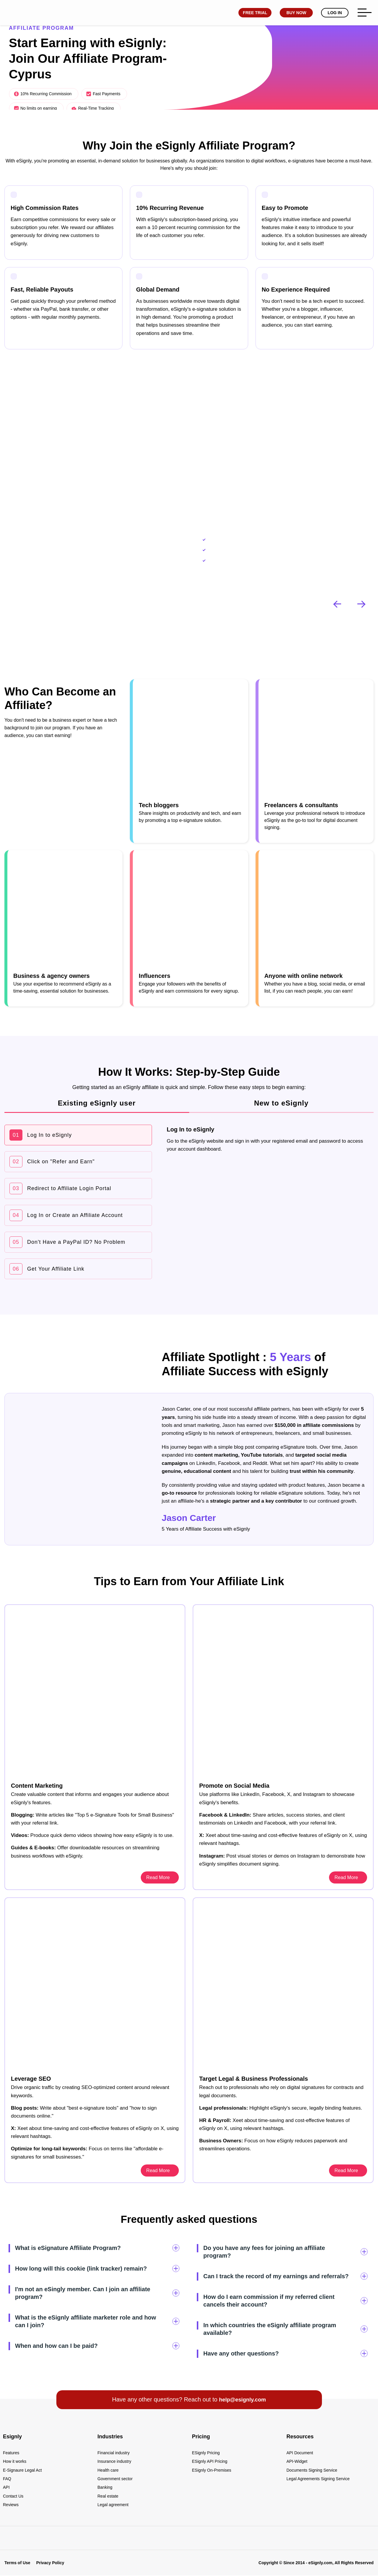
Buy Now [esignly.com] (294, 12)
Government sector (114, 2479)
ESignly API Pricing (210, 2460)
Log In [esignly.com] (332, 12)
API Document (300, 2451)
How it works (14, 2460)
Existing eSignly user (97, 1103)
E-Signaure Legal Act (22, 2470)
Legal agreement (112, 2507)
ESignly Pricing (206, 2451)
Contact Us (13, 2498)
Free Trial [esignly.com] (253, 12)
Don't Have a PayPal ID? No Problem (67, 1242)
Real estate (107, 2498)
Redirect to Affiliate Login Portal (60, 1188)
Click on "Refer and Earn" (52, 1161)
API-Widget (297, 2460)
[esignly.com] (8, 12)
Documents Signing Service (312, 2470)
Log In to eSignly (40, 1135)
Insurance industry (114, 2460)
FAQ (7, 2479)
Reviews (11, 2507)
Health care (108, 2470)
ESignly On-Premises (211, 2470)
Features (11, 2451)
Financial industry (113, 2451)
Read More (347, 1876)
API (6, 2488)
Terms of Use (17, 2565)
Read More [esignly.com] (158, 1876)
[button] (362, 604)
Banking (104, 2488)
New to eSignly (281, 1103)
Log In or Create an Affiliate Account (66, 1215)
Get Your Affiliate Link (46, 1269)
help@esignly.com (242, 2398)
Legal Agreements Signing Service (318, 2479)
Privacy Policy (50, 2565)
